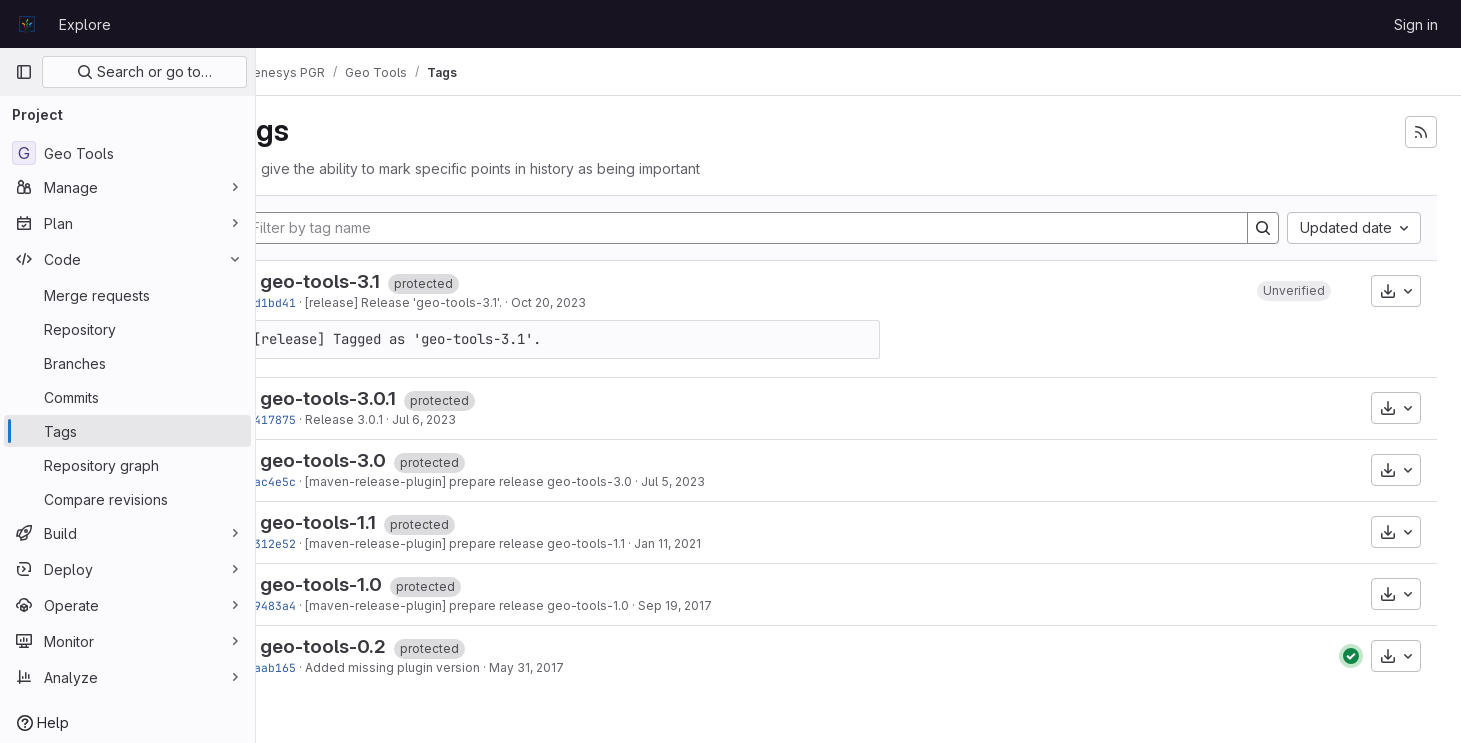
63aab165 (324, 667)
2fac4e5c (324, 481)
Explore (85, 24)
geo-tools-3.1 (376, 281)
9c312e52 (324, 543)
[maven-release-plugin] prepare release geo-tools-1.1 (521, 543)
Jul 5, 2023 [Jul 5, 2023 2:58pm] (729, 481)
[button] (1294, 291)
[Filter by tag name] (772, 228)
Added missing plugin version (448, 667)
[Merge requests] (127, 295)
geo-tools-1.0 (377, 584)
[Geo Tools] (127, 153)
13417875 (324, 419)
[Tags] (127, 431)
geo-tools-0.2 (379, 646)
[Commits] (127, 397)
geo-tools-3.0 (379, 460)
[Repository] (127, 329)
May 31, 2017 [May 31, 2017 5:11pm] (582, 667)
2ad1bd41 (324, 302)
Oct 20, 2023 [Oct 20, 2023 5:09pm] (604, 302)
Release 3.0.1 (400, 419)
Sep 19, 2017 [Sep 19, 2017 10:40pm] (731, 605)
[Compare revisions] (127, 499)
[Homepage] (27, 24)
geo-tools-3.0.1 (384, 398)
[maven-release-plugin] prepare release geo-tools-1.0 (523, 605)
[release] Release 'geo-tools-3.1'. (459, 302)
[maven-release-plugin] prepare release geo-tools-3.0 (524, 481)
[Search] (1263, 228)
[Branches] (127, 363)
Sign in (1416, 24)
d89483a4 (324, 605)
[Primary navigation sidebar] (24, 72)
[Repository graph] (127, 465)
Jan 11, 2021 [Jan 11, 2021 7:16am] (723, 543)
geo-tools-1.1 (374, 522)
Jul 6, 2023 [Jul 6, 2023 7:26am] (480, 419)
